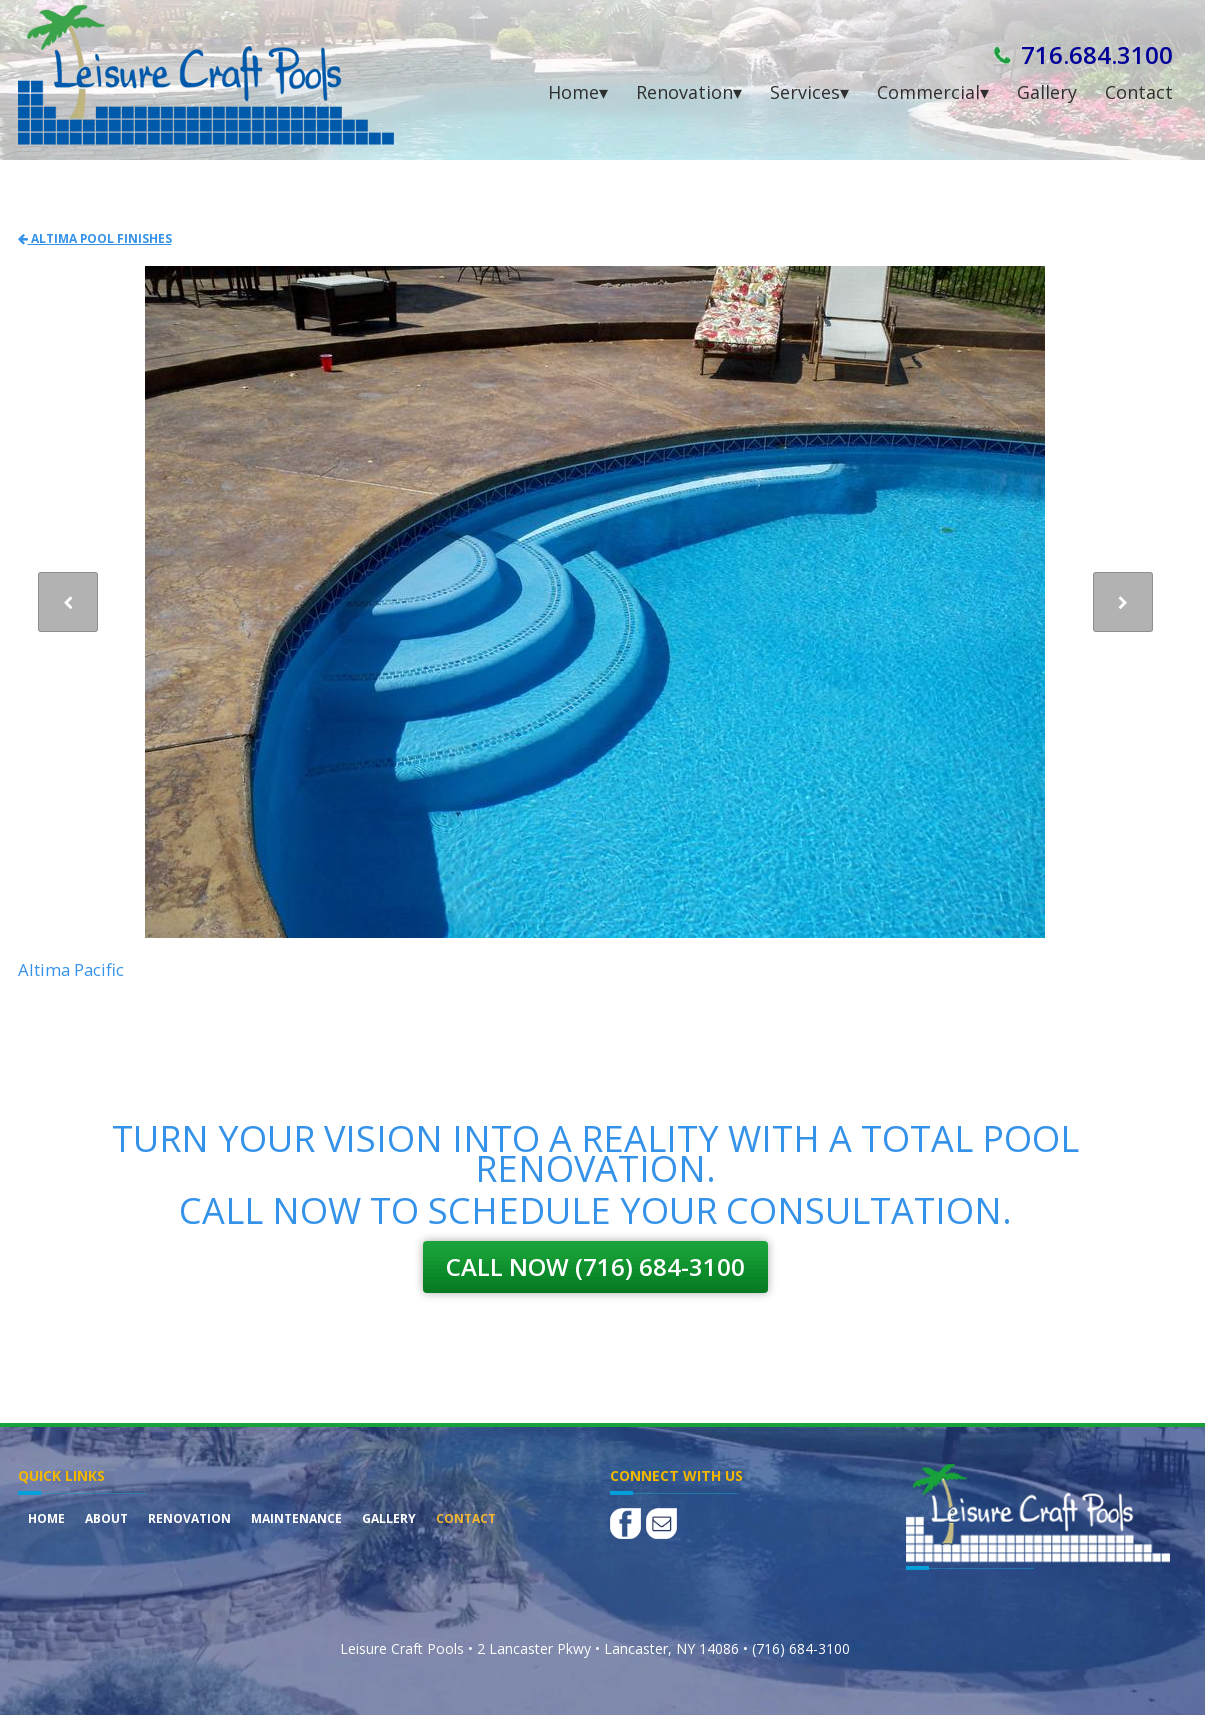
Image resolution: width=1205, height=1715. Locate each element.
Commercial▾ (933, 92)
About (106, 1518)
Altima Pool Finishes (95, 238)
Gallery (1047, 92)
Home (46, 1518)
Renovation (189, 1518)
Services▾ (809, 92)
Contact (1139, 92)
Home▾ (578, 92)
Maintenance (296, 1518)
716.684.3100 (1097, 54)
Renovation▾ (689, 92)
